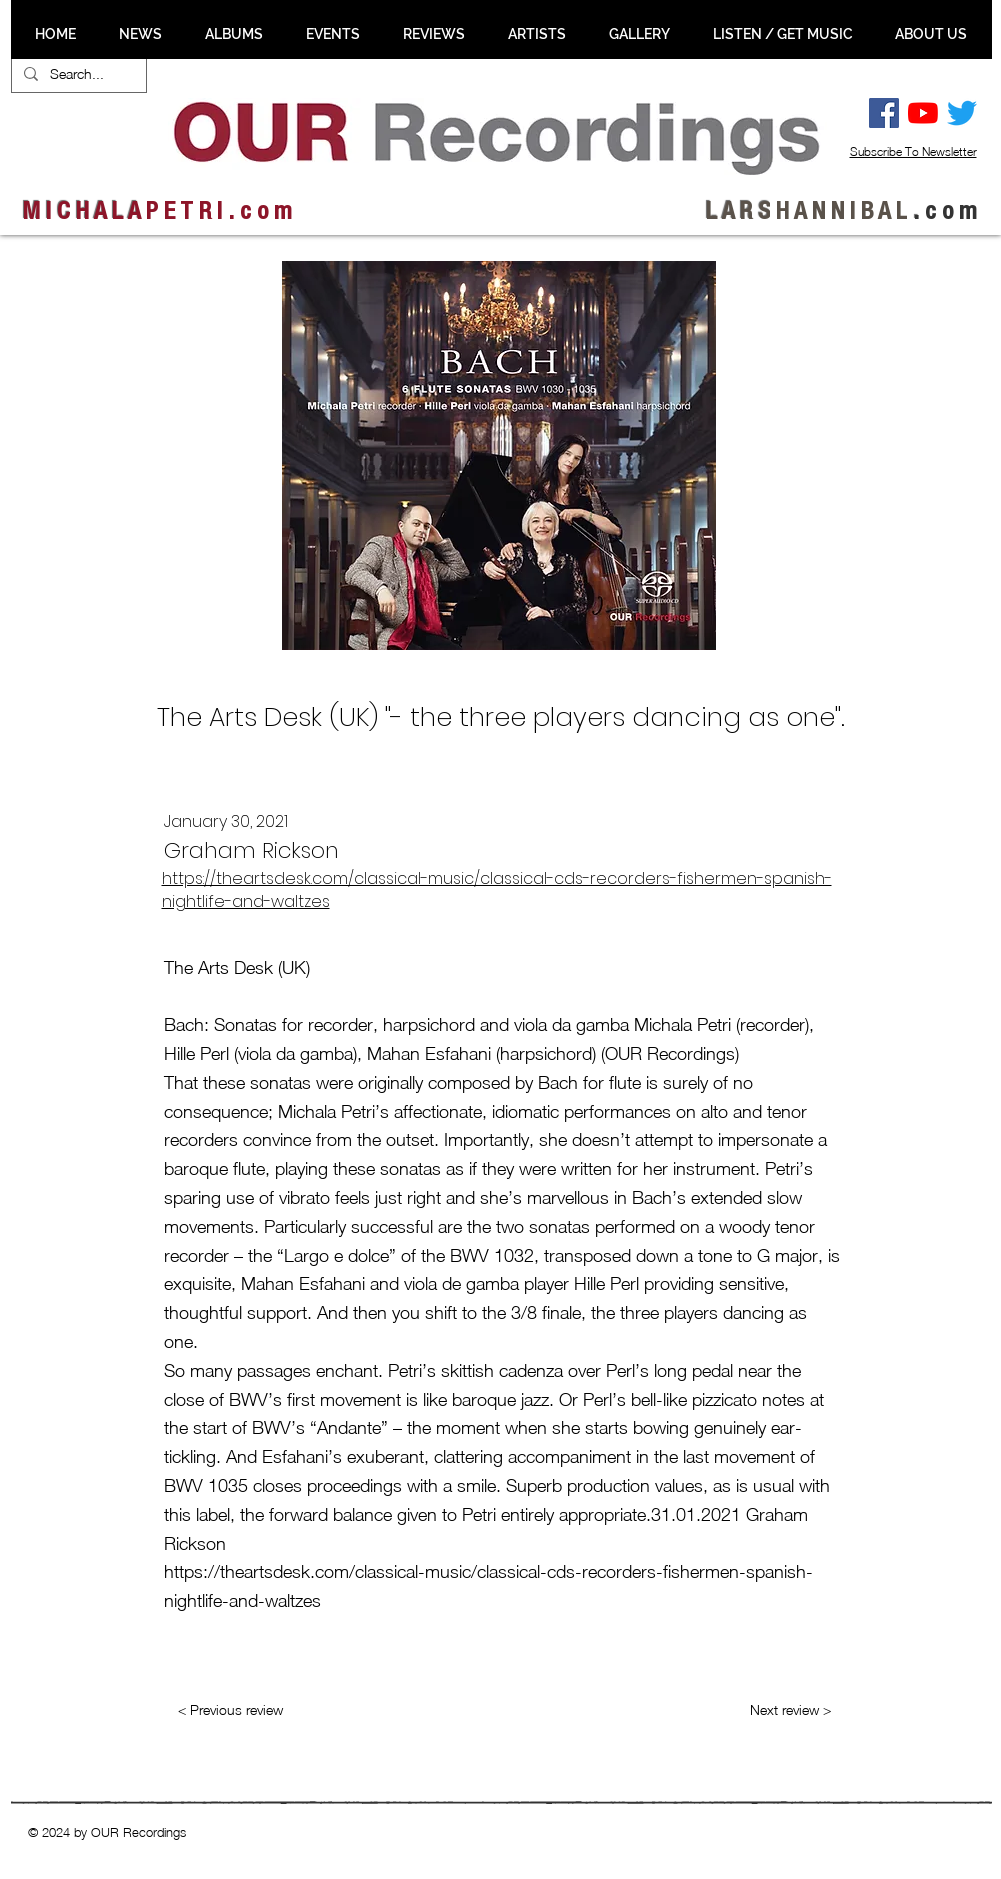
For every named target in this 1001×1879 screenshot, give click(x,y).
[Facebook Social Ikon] (884, 113)
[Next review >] (790, 1710)
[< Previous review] (231, 1710)
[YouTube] (923, 113)
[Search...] (77, 74)
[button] (141, 34)
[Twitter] (962, 113)
